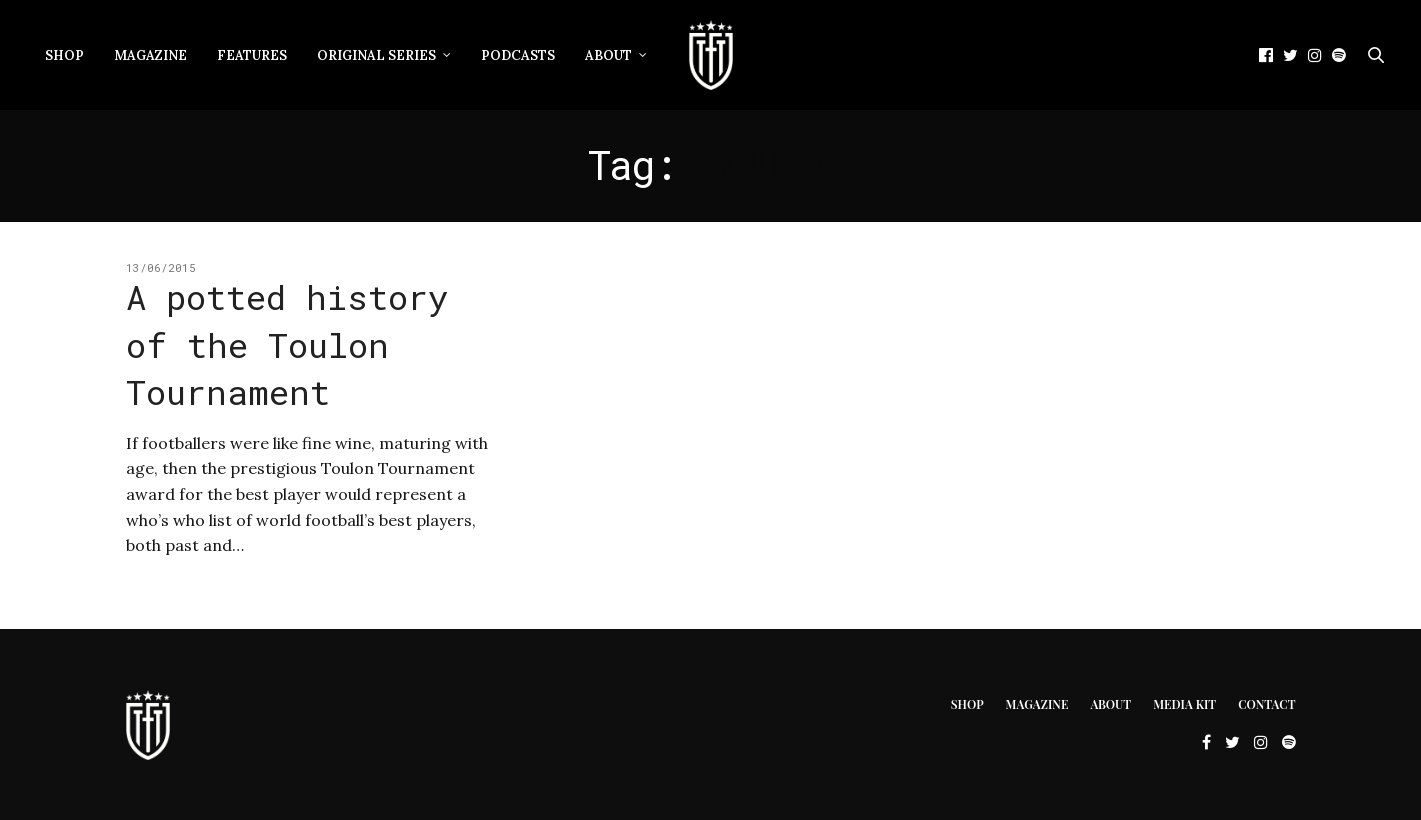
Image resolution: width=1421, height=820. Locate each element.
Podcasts (518, 55)
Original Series (376, 55)
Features (252, 55)
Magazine (150, 55)
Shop (64, 55)
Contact (1266, 704)
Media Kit (1184, 704)
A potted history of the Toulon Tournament (287, 344)
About (608, 55)
